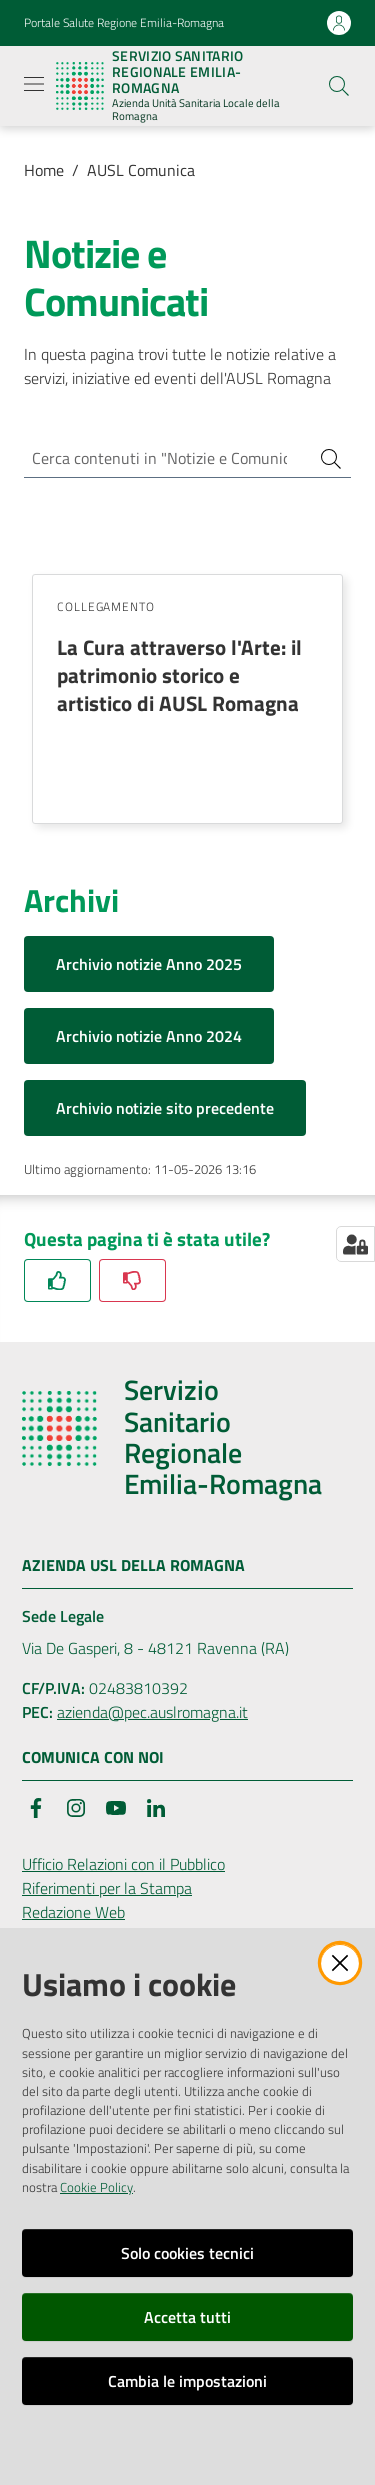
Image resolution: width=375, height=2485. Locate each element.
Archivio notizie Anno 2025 (149, 964)
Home (44, 170)
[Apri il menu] (34, 84)
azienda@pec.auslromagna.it (152, 1712)
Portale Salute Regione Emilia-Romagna (124, 23)
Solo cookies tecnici (187, 2253)
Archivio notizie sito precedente (165, 1108)
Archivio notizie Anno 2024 (149, 1036)
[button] (339, 86)
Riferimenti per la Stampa (107, 1888)
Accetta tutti (187, 2317)
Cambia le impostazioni (187, 2381)
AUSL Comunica (141, 170)
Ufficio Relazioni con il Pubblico (123, 1864)
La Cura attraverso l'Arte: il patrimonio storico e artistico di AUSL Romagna (179, 675)
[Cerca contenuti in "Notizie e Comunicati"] (159, 458)
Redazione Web (73, 1912)
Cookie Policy (96, 2187)
